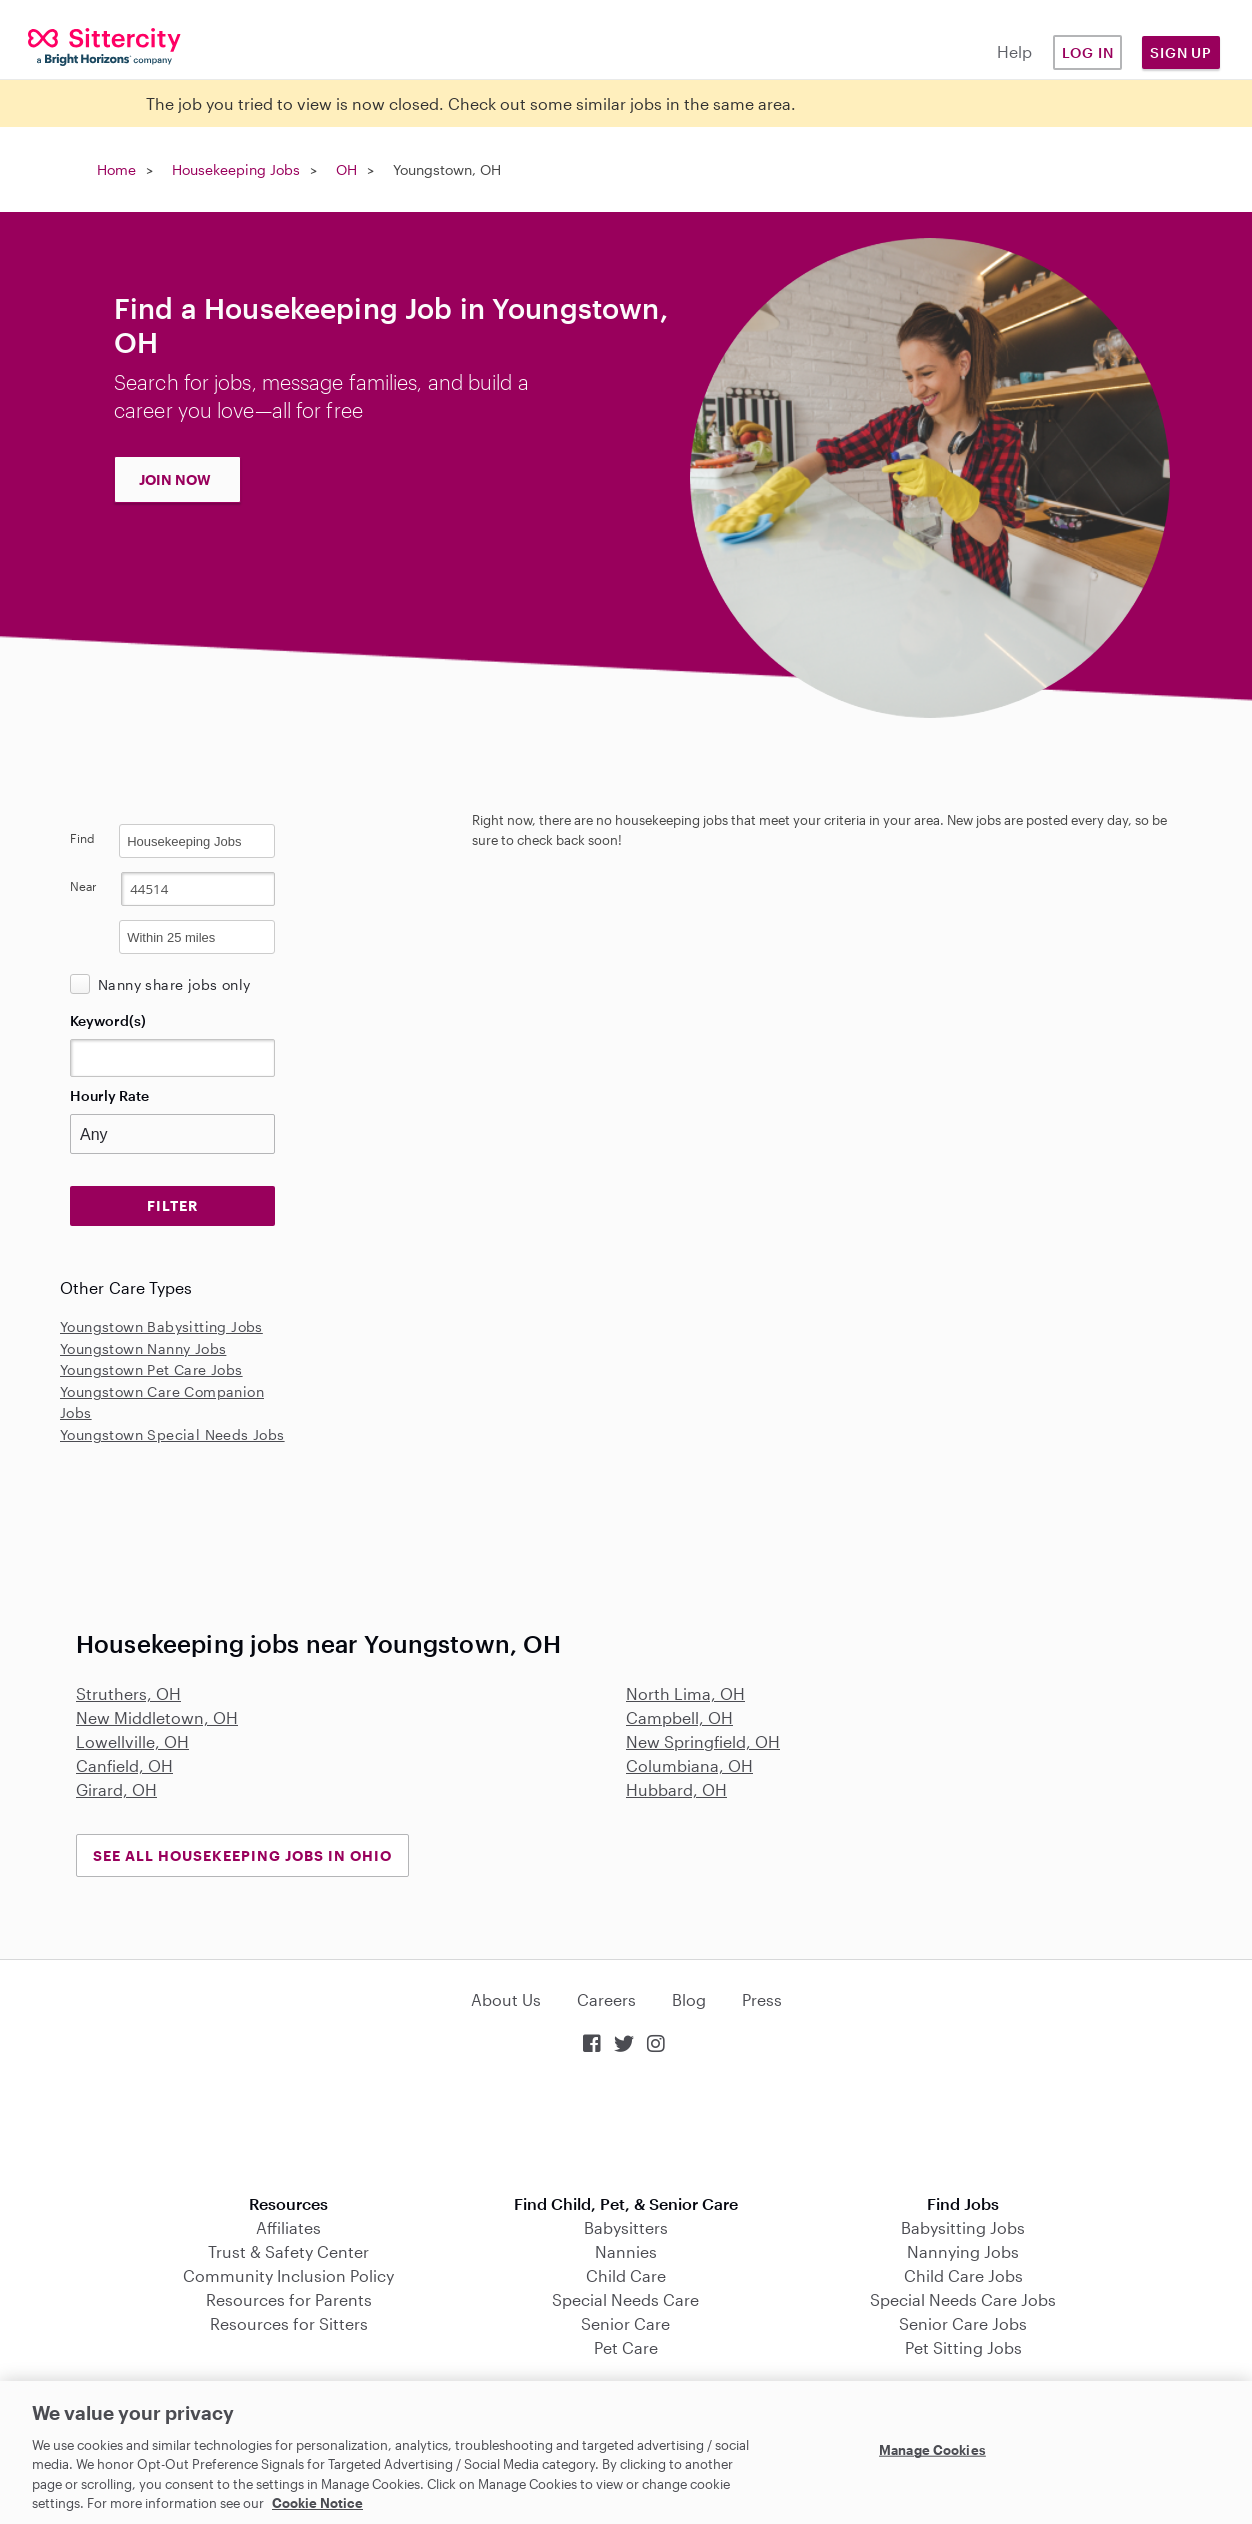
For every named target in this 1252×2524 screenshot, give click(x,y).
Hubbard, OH (676, 1789)
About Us (506, 1999)
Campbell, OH (679, 1717)
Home (116, 169)
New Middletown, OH (157, 1717)
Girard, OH (116, 1789)
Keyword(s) (108, 1020)
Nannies (626, 2251)
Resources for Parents (289, 2299)
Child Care (626, 2275)
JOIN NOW (175, 479)
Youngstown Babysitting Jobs (161, 1326)
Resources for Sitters (289, 2323)
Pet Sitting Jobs (963, 2347)
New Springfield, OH (703, 1741)
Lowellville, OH (132, 1741)
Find (82, 838)
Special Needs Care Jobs (963, 2299)
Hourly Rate (109, 1095)
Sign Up (1181, 52)
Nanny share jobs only (174, 984)
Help (1014, 51)
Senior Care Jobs (963, 2323)
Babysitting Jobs (963, 2227)
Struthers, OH (128, 1693)
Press (762, 1999)
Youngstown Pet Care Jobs (151, 1369)
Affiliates (288, 2227)
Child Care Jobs (963, 2275)
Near (83, 886)
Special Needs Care (625, 2299)
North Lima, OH (685, 1693)
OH (346, 169)
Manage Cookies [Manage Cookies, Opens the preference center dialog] (932, 2450)
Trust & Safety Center (288, 2251)
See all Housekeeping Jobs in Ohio (242, 1855)
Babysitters (626, 2227)
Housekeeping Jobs (236, 169)
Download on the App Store (626, 2126)
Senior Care (625, 2323)
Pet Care (626, 2347)
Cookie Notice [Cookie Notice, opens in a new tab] (317, 2503)
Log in (1088, 52)
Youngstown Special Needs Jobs (172, 1434)
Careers (606, 1999)
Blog (689, 1999)
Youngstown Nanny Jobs (143, 1348)
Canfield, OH (124, 1765)
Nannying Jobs (963, 2251)
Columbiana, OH (689, 1765)
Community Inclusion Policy (288, 2275)
